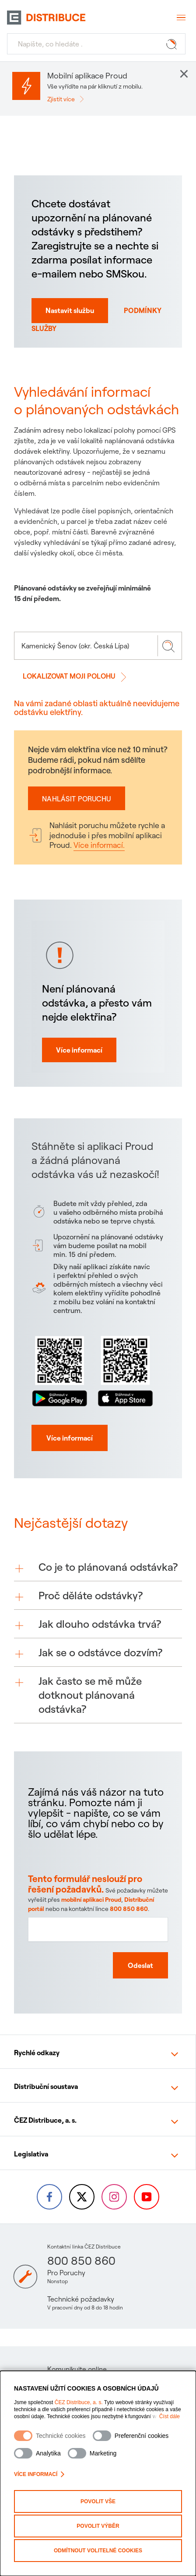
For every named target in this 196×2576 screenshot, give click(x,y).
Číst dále (169, 2416)
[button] (98, 1582)
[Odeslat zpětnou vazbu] (137, 1988)
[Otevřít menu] (180, 17)
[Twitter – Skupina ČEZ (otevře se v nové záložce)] (81, 2197)
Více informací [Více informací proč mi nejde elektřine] (81, 1074)
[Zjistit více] (68, 99)
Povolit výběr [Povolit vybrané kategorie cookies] (98, 2526)
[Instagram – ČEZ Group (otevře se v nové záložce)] (114, 2197)
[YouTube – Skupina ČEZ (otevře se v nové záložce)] (146, 2197)
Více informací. (99, 845)
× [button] (184, 73)
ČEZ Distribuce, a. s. (79, 2402)
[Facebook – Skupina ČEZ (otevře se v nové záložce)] (49, 2197)
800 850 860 (81, 2260)
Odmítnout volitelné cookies (98, 2551)
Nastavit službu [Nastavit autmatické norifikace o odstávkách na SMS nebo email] (70, 310)
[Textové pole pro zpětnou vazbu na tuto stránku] (98, 1954)
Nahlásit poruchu (76, 798)
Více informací (39, 2474)
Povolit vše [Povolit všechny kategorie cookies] (98, 2501)
